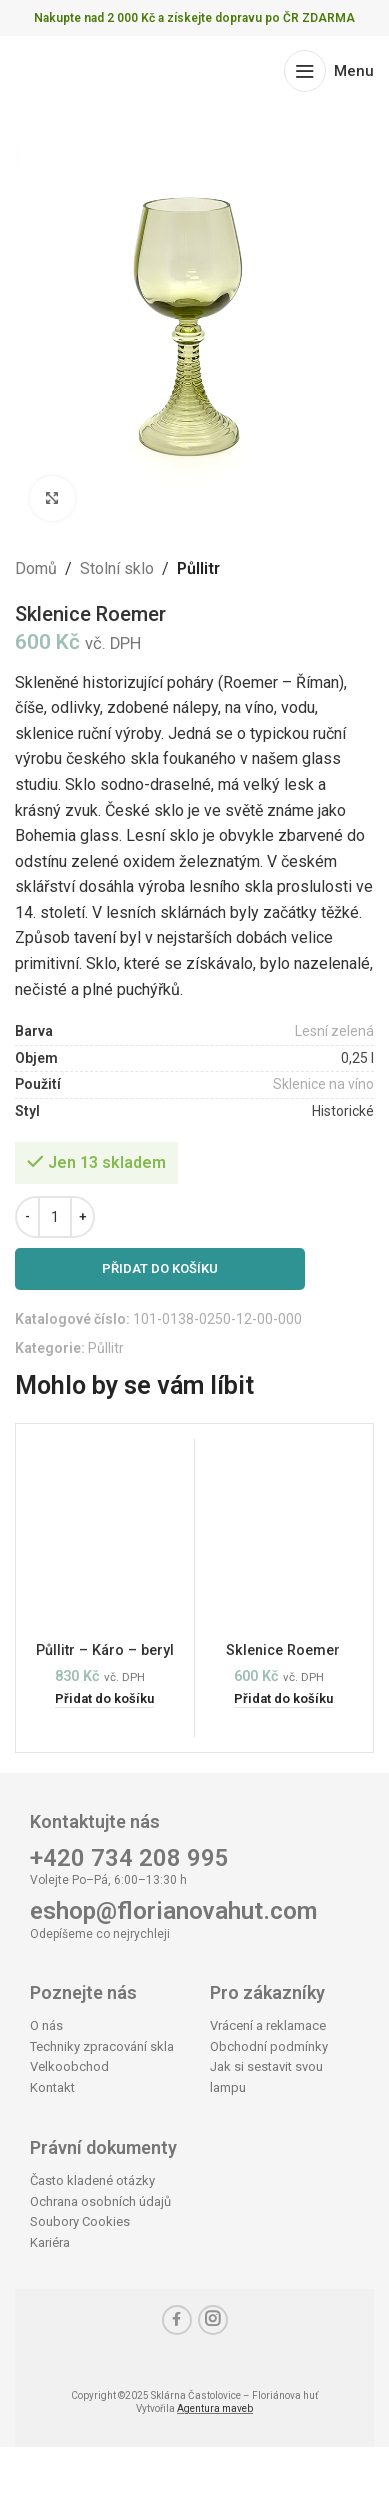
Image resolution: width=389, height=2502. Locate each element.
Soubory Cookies (80, 2221)
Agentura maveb (215, 2408)
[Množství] (55, 1217)
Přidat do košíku (160, 1268)
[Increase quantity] (82, 1217)
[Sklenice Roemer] (284, 1539)
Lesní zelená (334, 1032)
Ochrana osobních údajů (100, 2201)
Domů (36, 568)
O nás (46, 2025)
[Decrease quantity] (27, 1217)
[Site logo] (92, 69)
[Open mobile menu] (329, 71)
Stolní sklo (117, 568)
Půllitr (198, 568)
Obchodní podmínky (269, 2046)
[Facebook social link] (177, 2320)
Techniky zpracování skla (102, 2046)
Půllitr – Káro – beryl (105, 1650)
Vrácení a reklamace (268, 2025)
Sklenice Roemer (283, 1650)
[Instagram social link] (213, 2320)
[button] (104, 1699)
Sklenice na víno (323, 1085)
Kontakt (52, 2087)
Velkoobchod (69, 2066)
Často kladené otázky (92, 2180)
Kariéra (50, 2242)
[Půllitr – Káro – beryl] (105, 1539)
